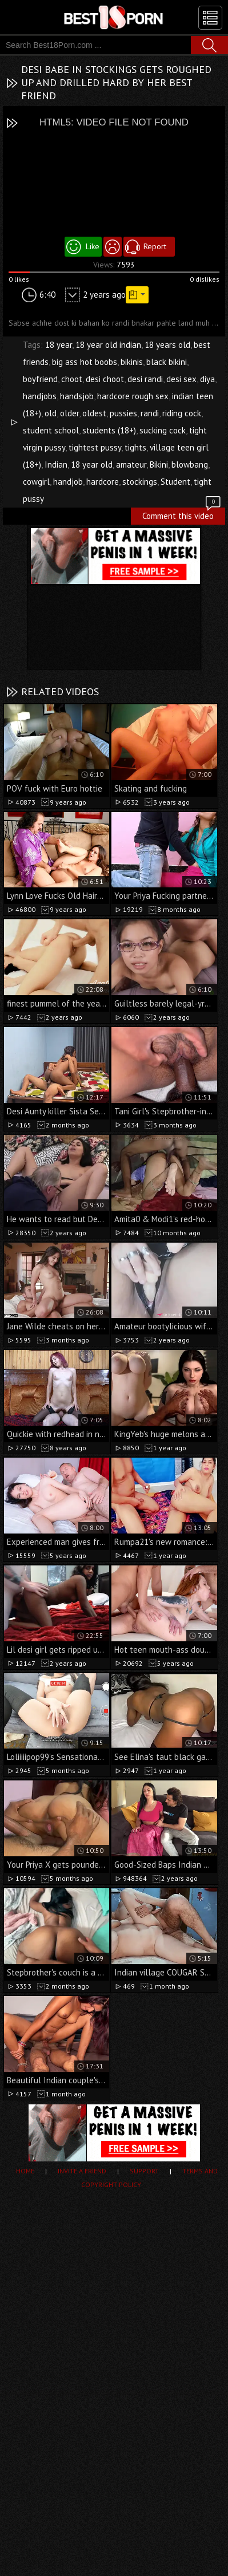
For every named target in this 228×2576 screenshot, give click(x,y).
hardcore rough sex (133, 396)
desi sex (181, 379)
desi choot (105, 379)
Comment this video (182, 514)
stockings (139, 481)
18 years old (167, 344)
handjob (68, 481)
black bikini (166, 361)
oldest (94, 413)
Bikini (159, 464)
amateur (131, 464)
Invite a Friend (82, 2171)
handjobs (40, 396)
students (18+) (109, 430)
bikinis (132, 361)
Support (144, 2171)
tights (135, 447)
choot (71, 379)
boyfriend (40, 379)
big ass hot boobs (84, 361)
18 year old (92, 464)
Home (25, 2171)
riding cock (181, 413)
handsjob (77, 396)
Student (175, 481)
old (51, 413)
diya (207, 379)
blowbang (189, 464)
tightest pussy (95, 447)
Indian (56, 464)
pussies (123, 413)
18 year (58, 344)
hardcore (102, 481)
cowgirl (36, 481)
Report (154, 246)
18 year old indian (108, 344)
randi (150, 413)
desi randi (145, 379)
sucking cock (162, 430)
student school (51, 430)
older (69, 413)
